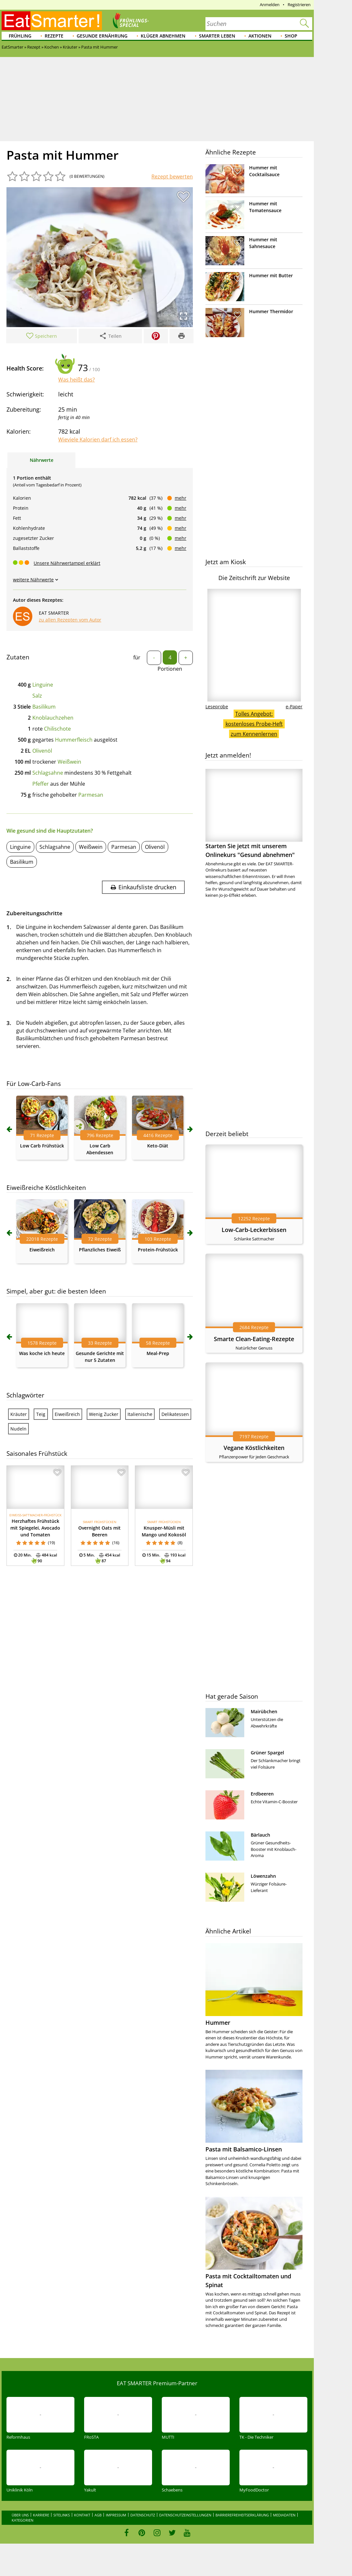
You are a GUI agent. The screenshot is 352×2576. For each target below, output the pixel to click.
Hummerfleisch (74, 739)
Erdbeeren (262, 1794)
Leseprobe (216, 706)
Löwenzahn (263, 1876)
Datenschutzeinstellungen (185, 2515)
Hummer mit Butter (271, 275)
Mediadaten (284, 2515)
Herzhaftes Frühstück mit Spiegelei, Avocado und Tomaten (35, 1528)
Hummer (217, 2022)
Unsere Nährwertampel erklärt (67, 563)
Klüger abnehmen (163, 36)
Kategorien (22, 2520)
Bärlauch (260, 1835)
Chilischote (57, 728)
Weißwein (69, 761)
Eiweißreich (42, 1250)
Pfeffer (40, 783)
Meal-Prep (158, 1353)
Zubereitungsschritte (34, 913)
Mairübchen (264, 1711)
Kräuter (18, 1414)
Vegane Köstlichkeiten (254, 1448)
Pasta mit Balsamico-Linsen (243, 2149)
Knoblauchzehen (52, 717)
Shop (291, 36)
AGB (98, 2515)
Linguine (42, 684)
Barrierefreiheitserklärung (242, 2515)
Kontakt (82, 2515)
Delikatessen (175, 1414)
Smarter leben (217, 36)
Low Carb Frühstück (42, 1146)
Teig (40, 1414)
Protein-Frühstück (158, 1250)
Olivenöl (42, 750)
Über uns (20, 2515)
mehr (180, 498)
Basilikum (44, 706)
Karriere (41, 2515)
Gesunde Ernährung (102, 36)
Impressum (116, 2515)
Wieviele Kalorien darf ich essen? (98, 439)
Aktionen (259, 36)
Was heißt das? (76, 379)
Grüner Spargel (267, 1753)
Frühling (20, 36)
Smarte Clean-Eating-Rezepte (254, 1339)
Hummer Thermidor (271, 311)
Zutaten (17, 657)
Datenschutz (142, 2515)
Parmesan (90, 794)
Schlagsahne (47, 772)
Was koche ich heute (42, 1353)
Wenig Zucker (103, 1414)
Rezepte (54, 36)
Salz (37, 695)
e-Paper (294, 706)
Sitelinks (61, 2515)
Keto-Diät (157, 1146)
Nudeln (18, 1429)
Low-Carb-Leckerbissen (254, 1230)
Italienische (139, 1414)
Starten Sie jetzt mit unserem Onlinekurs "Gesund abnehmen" (253, 814)
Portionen (170, 668)
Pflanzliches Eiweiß (100, 1250)
